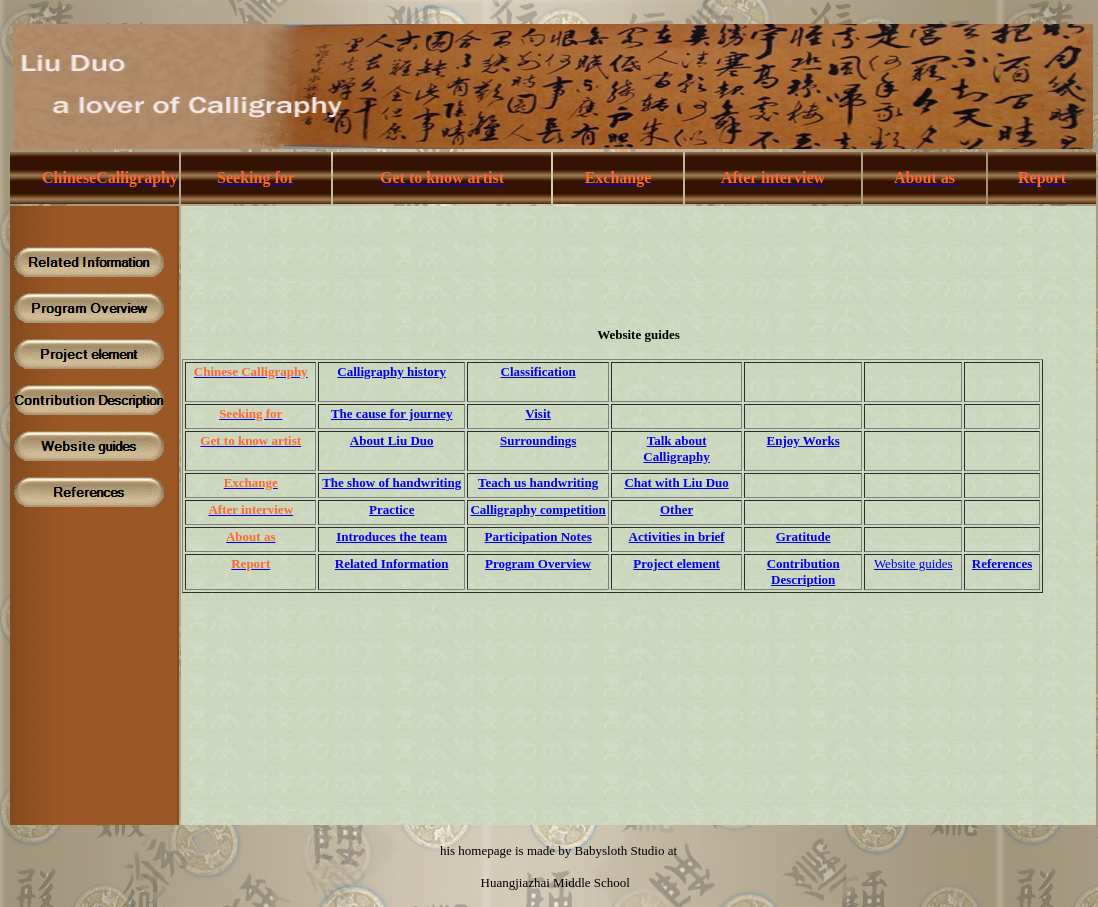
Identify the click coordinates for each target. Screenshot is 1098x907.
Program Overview (538, 563)
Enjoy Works (803, 440)
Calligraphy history (391, 371)
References (1002, 563)
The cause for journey (391, 413)
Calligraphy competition (537, 509)
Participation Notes (537, 536)
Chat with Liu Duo (676, 482)
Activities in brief (677, 536)
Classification (538, 371)
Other (676, 509)
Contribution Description (803, 571)
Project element (676, 563)
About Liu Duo (392, 440)
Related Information (392, 563)
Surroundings (538, 440)
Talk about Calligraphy (676, 448)
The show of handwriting (391, 482)
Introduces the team (391, 536)
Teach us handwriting (538, 482)
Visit (538, 413)
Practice (391, 509)
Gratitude (803, 536)
